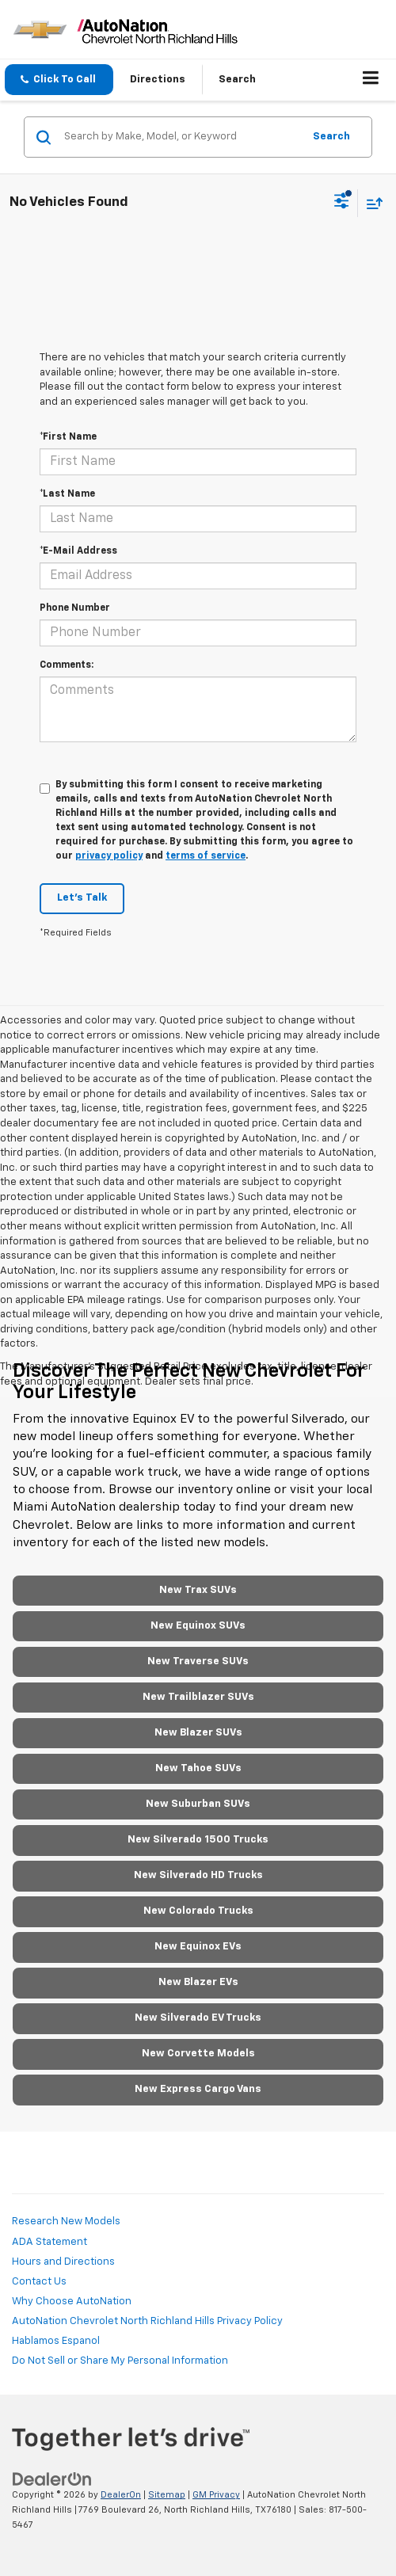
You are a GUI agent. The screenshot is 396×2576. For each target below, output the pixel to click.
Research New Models (66, 2221)
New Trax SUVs (198, 1590)
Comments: (66, 665)
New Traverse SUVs (198, 1661)
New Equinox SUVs (198, 1626)
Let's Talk (82, 898)
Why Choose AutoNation (71, 2301)
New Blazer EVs (198, 1982)
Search (331, 136)
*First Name (68, 437)
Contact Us (39, 2282)
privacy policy (109, 856)
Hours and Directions (63, 2262)
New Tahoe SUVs (198, 1768)
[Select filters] (342, 203)
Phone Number (75, 608)
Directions (157, 79)
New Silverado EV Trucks (198, 2018)
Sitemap (166, 2494)
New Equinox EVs (198, 1947)
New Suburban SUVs (198, 1804)
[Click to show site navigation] (371, 80)
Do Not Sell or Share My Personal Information (120, 2361)
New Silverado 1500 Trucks (198, 1840)
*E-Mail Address (78, 551)
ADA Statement (49, 2242)
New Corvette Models (198, 2053)
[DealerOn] (52, 2480)
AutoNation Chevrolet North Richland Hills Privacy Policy (147, 2321)
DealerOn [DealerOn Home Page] (121, 2494)
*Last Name (67, 494)
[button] (59, 79)
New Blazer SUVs (198, 1733)
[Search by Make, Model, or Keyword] (181, 137)
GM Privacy (216, 2494)
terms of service (206, 856)
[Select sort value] (370, 203)
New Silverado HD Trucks (198, 1875)
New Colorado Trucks (198, 1911)
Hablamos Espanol (56, 2341)
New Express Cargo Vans (198, 2089)
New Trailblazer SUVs (198, 1697)
